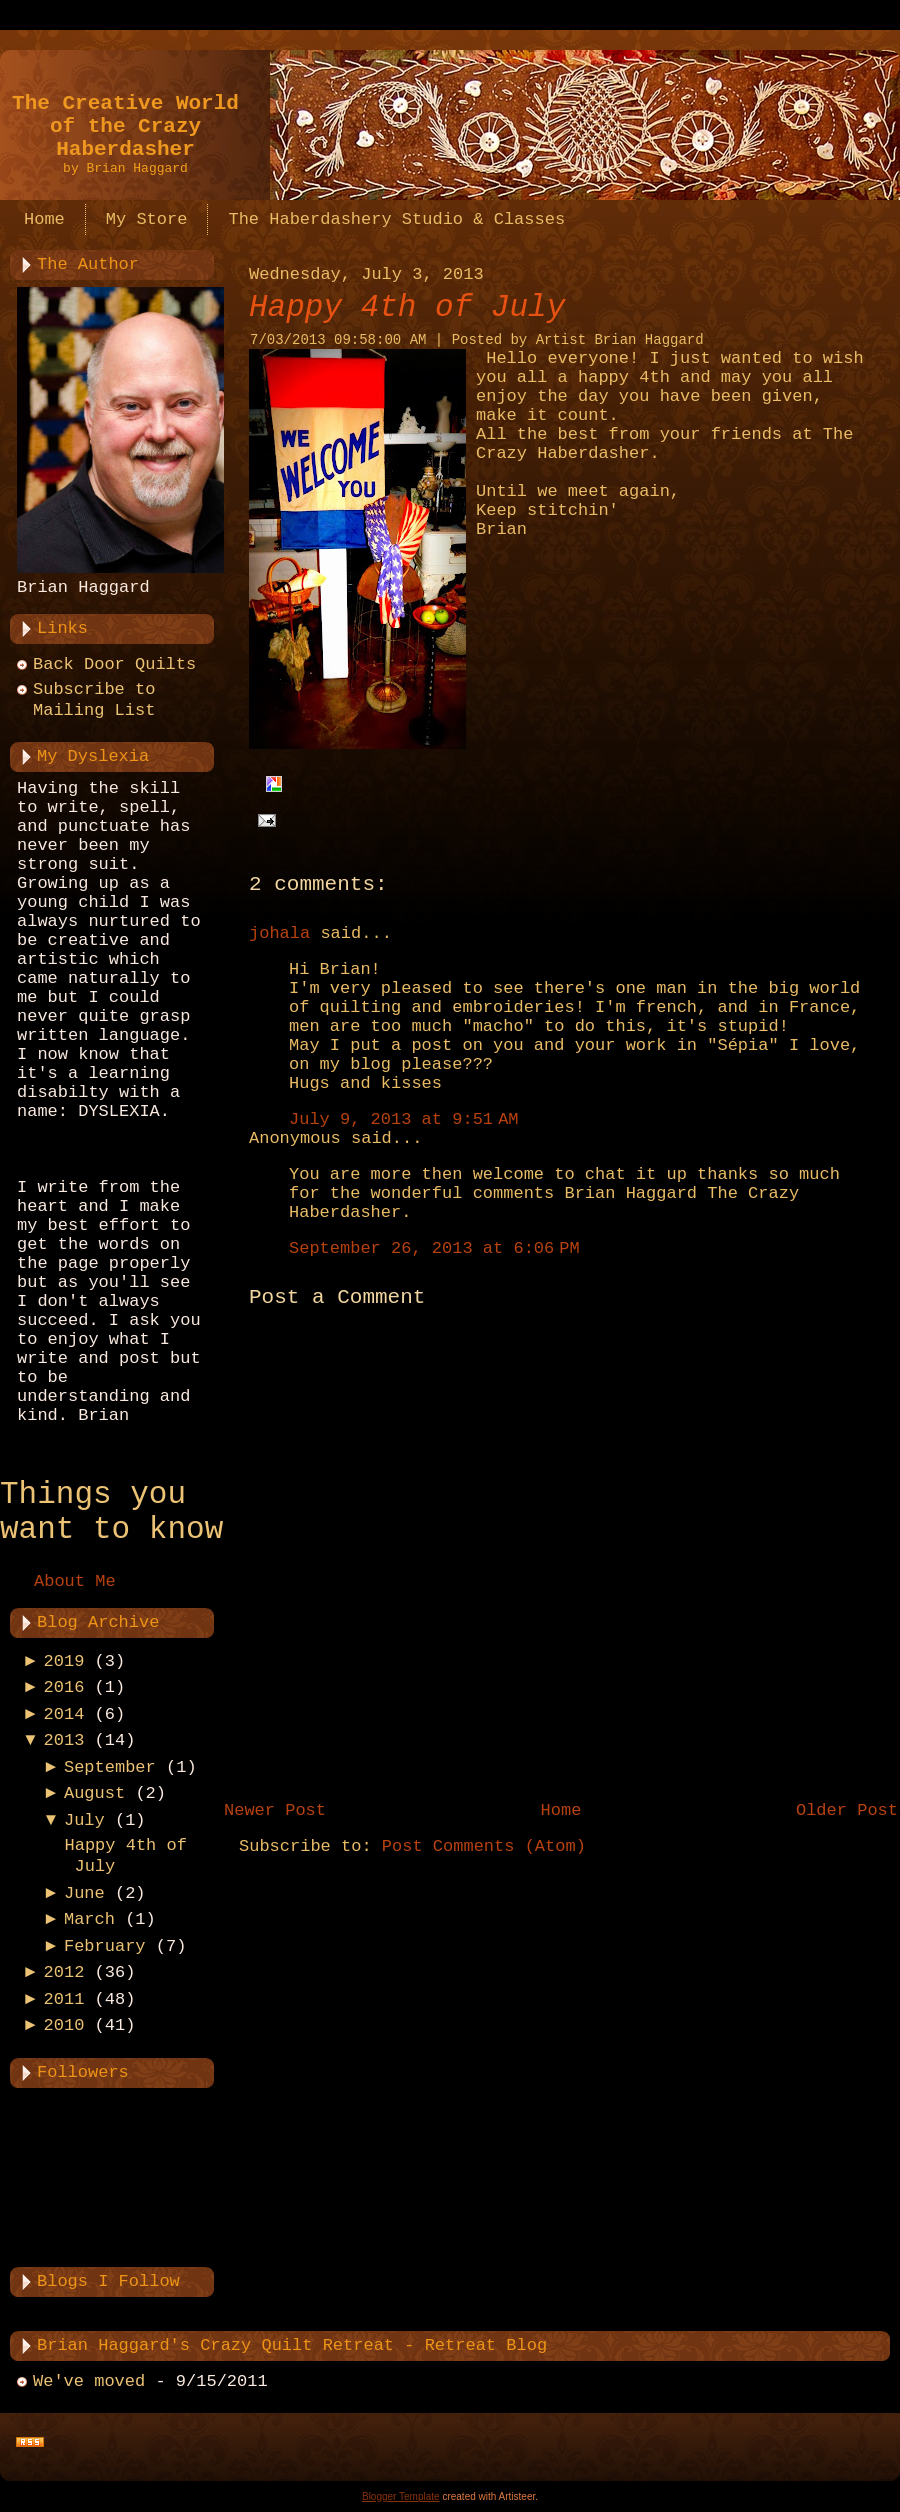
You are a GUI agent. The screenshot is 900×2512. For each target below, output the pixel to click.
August (94, 1793)
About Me (75, 1581)
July (84, 1820)
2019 (64, 1661)
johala (279, 933)
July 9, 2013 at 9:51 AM (404, 1119)
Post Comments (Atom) (484, 1846)
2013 (64, 1740)
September (110, 1767)
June (84, 1893)
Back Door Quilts (114, 664)
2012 (64, 1972)
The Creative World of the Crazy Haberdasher (125, 126)
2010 (64, 2025)
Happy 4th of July (407, 307)
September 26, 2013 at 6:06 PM (434, 1248)
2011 (64, 1999)
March (89, 1919)
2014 (64, 1714)
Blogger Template (401, 2496)
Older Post (847, 1810)
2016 (64, 1687)
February (105, 1946)
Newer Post (275, 1810)
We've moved (89, 2381)
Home (561, 1810)
